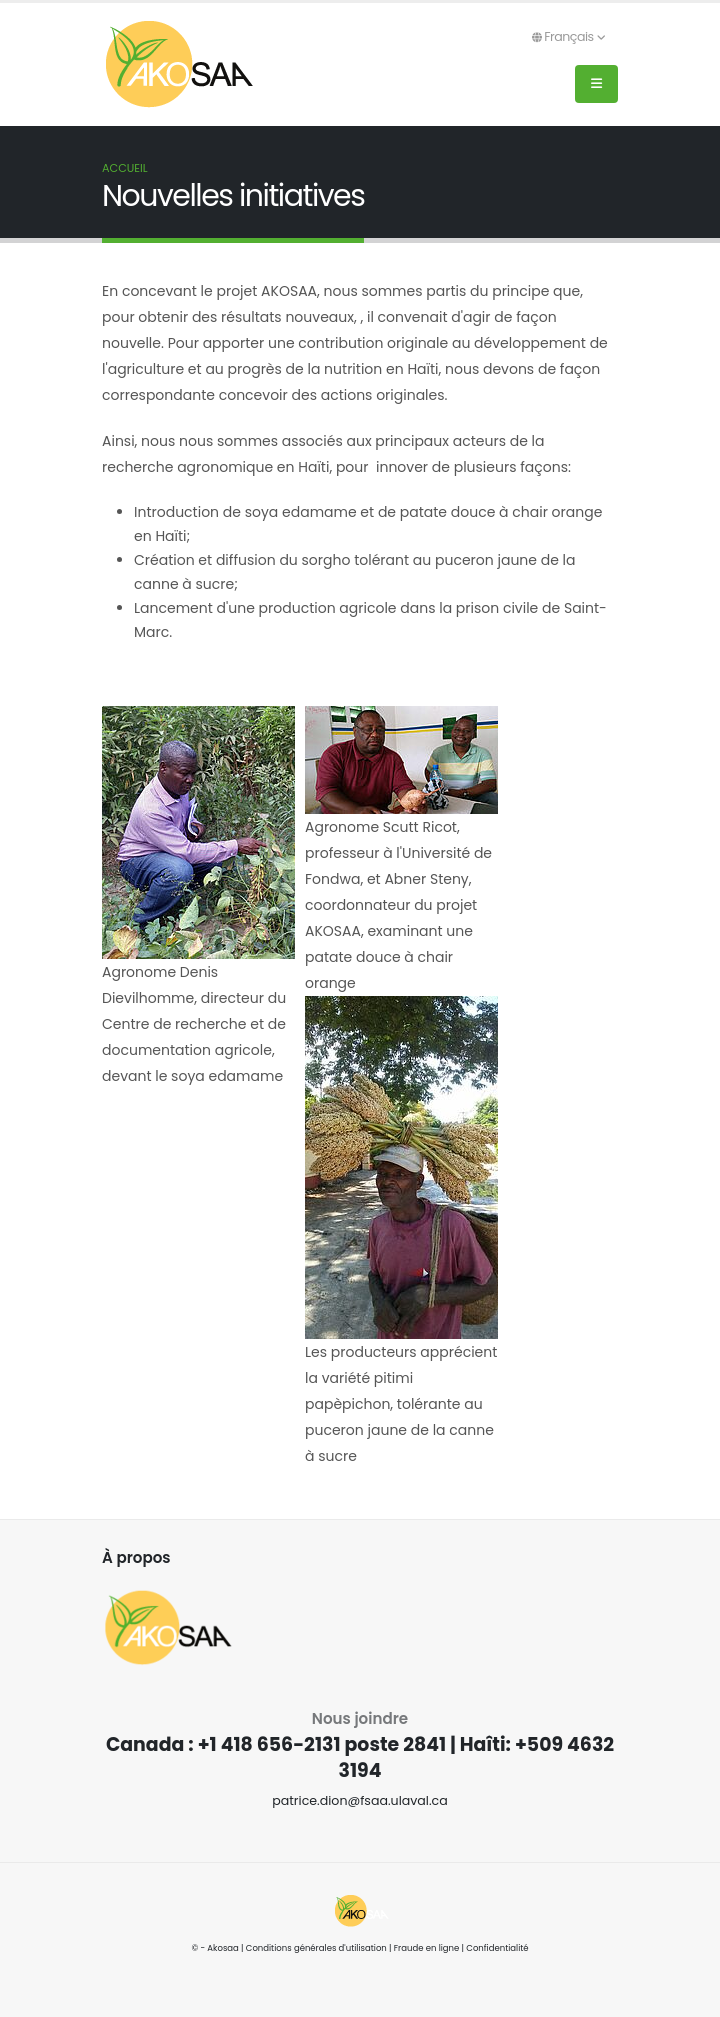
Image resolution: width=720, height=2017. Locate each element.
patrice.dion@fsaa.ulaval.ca (360, 1800)
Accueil (125, 168)
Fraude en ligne (427, 1948)
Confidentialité (497, 1948)
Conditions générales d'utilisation (316, 1948)
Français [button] (568, 36)
